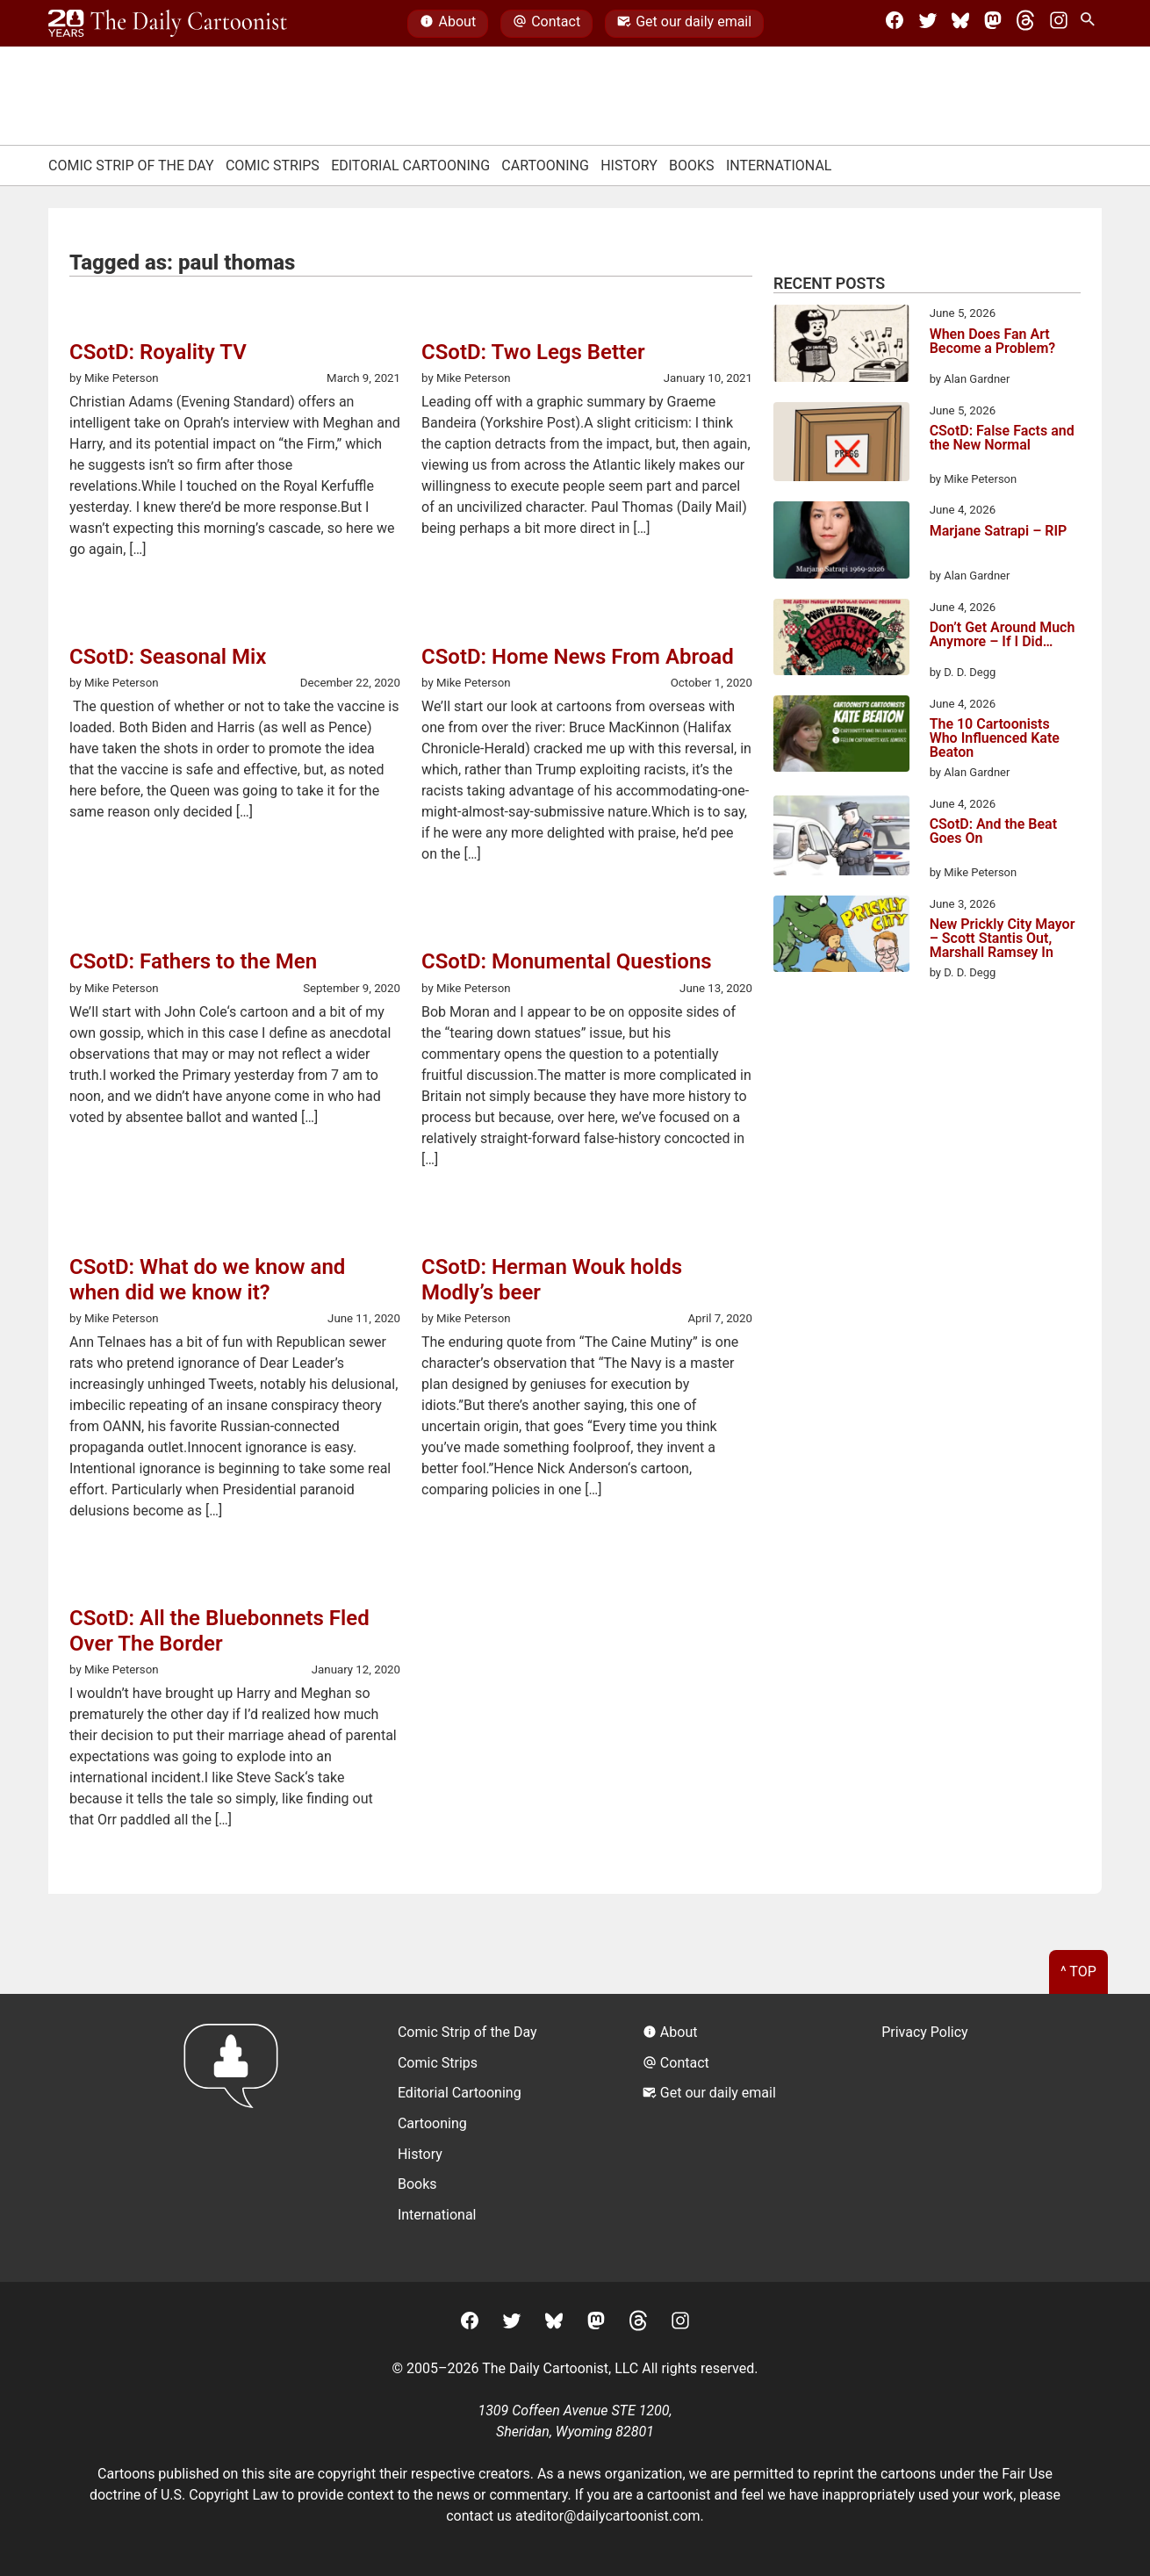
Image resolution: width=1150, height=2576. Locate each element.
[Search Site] (1091, 24)
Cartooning (545, 165)
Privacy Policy (924, 2032)
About (448, 23)
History (629, 165)
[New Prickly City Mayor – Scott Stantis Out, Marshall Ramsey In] (841, 937)
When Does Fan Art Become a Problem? (993, 341)
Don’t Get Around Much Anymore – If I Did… (1002, 635)
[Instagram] (1058, 24)
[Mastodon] (992, 24)
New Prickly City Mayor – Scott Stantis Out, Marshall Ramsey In (1002, 938)
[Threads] (1025, 24)
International (779, 165)
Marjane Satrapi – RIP (998, 531)
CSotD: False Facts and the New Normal (1002, 438)
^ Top (1078, 1971)
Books (692, 165)
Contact (546, 23)
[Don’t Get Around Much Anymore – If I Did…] (841, 640)
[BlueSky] (960, 24)
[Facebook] (894, 24)
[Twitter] (927, 24)
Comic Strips (273, 165)
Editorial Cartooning (410, 165)
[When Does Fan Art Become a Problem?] (841, 346)
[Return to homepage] (236, 2137)
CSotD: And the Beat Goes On (993, 831)
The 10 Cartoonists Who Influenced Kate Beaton (995, 738)
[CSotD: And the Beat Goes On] (841, 838)
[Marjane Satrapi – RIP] (841, 542)
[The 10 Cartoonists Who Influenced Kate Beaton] (841, 736)
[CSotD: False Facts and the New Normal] (841, 445)
